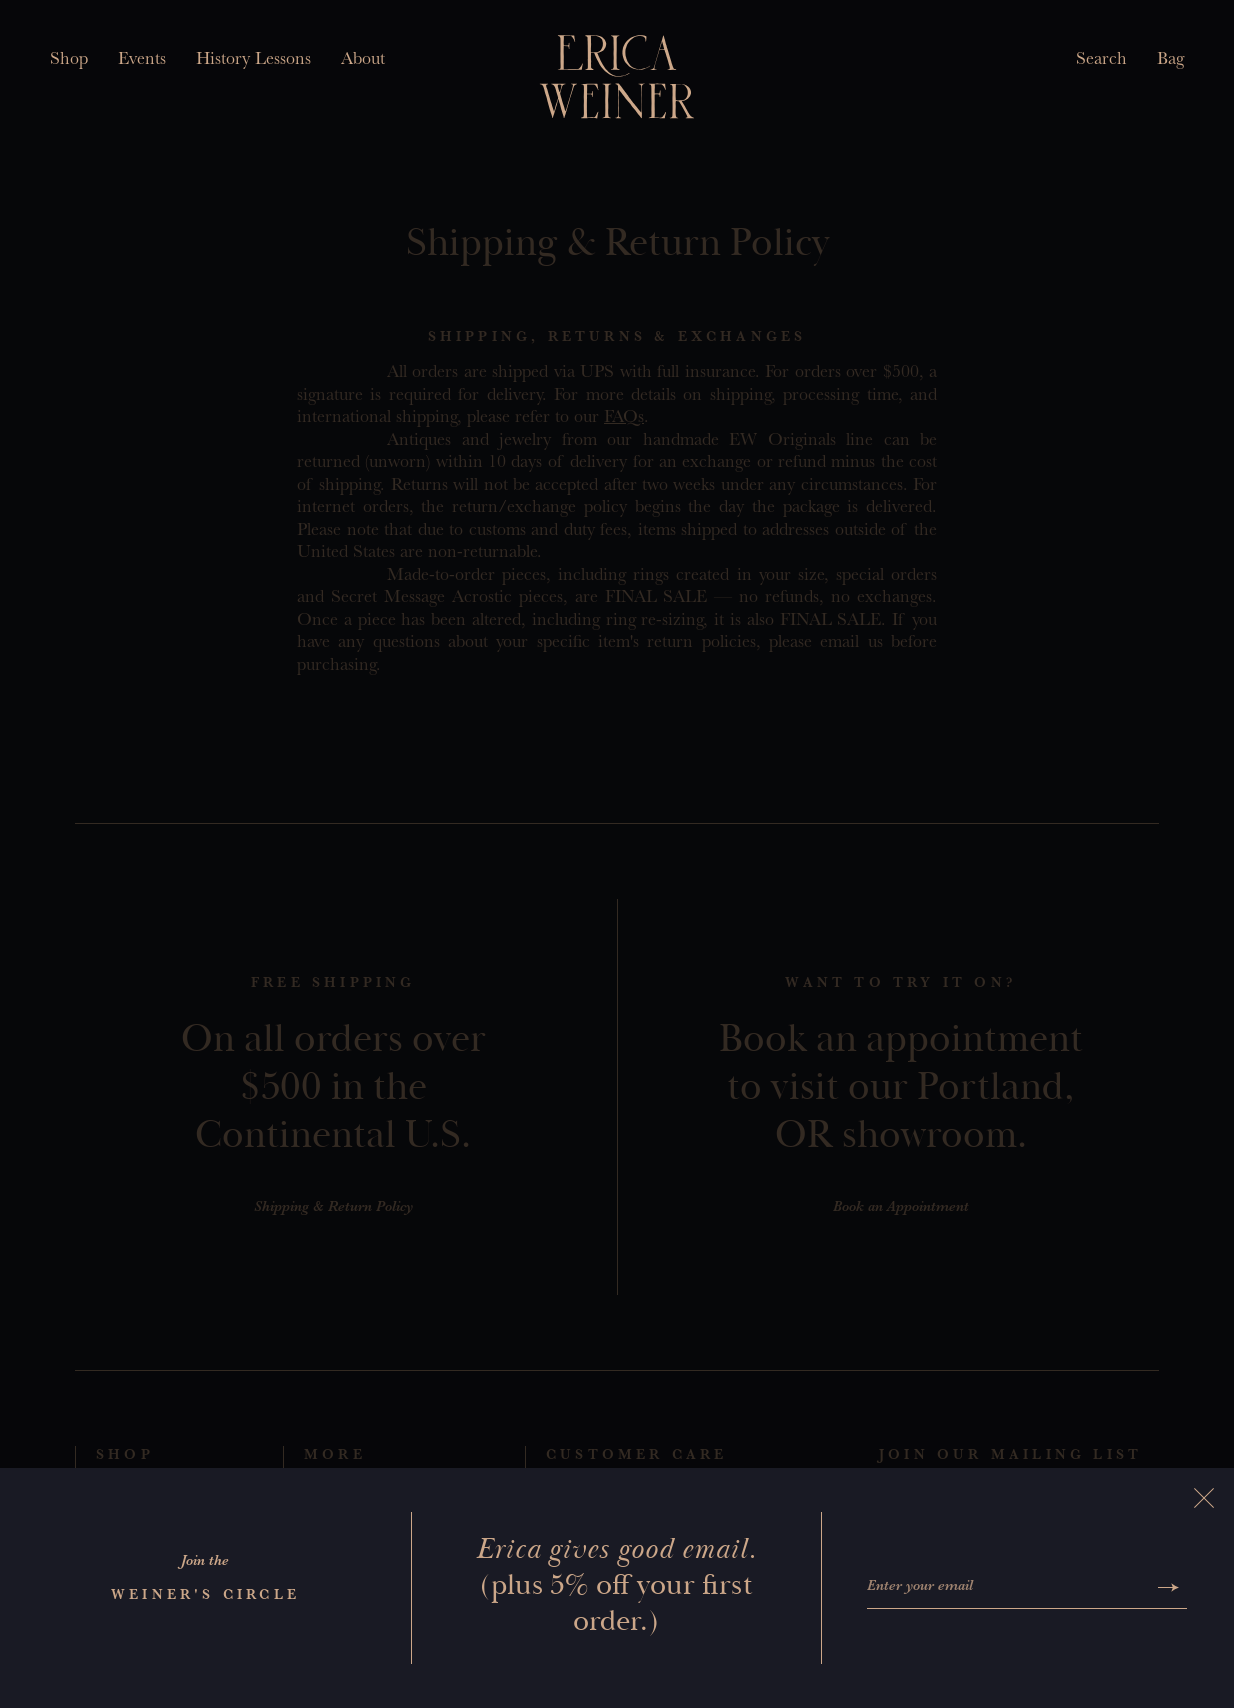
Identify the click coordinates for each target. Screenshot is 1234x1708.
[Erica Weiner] (617, 77)
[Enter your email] (1008, 1588)
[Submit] (1168, 1587)
